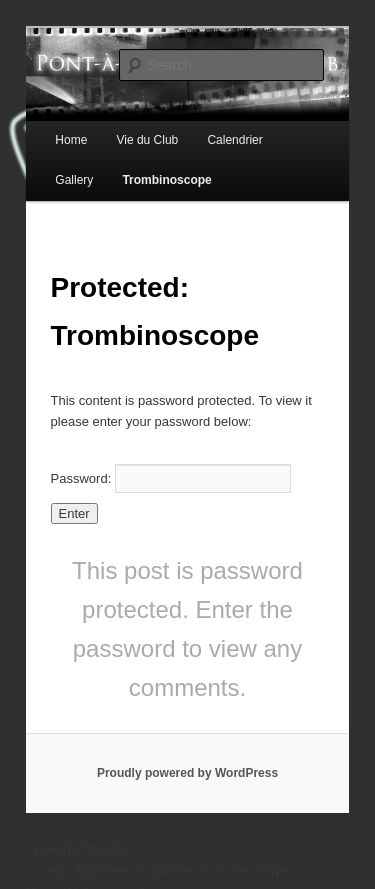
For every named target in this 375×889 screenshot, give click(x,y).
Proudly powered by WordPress (187, 773)
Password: (171, 478)
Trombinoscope (166, 180)
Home (71, 140)
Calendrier (234, 140)
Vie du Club (147, 140)
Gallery (74, 180)
